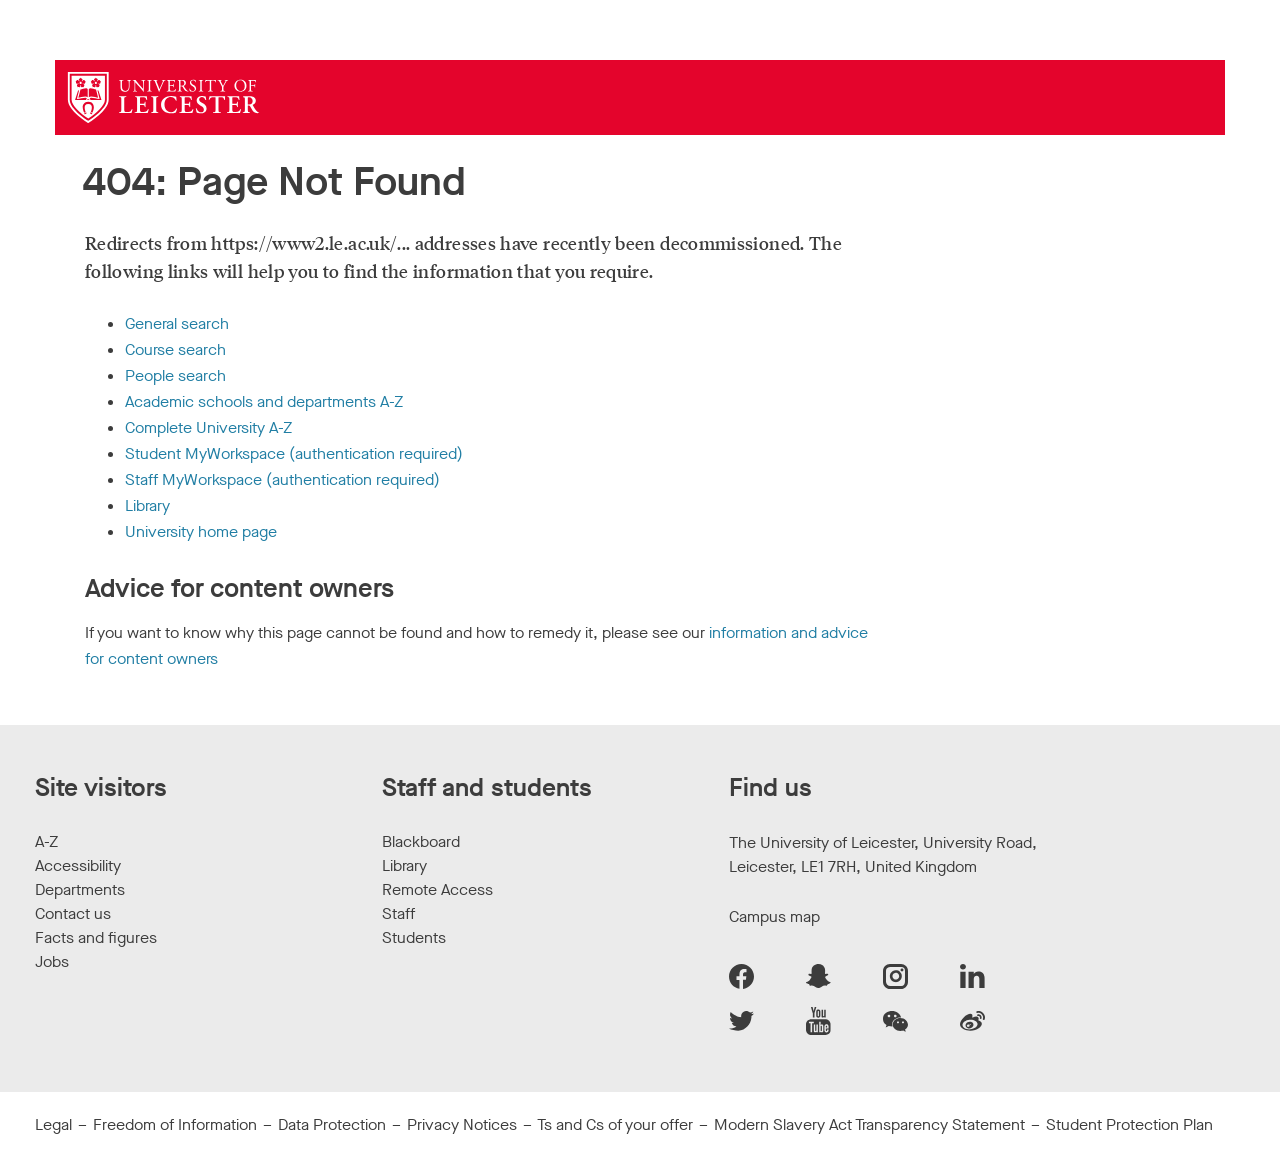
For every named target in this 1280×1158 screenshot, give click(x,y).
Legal (53, 1124)
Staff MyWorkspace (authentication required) (282, 479)
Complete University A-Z (208, 427)
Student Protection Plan (1129, 1124)
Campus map (774, 916)
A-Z (46, 841)
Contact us (73, 913)
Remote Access (437, 889)
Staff (398, 913)
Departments (80, 889)
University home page (201, 531)
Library (147, 505)
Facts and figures (96, 937)
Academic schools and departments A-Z (264, 401)
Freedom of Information (175, 1124)
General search (177, 323)
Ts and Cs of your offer (615, 1124)
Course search (175, 349)
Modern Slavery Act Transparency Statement (869, 1124)
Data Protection (332, 1124)
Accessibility (78, 865)
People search (175, 375)
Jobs (52, 961)
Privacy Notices (462, 1124)
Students (414, 937)
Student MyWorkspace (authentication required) (294, 453)
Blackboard (421, 841)
